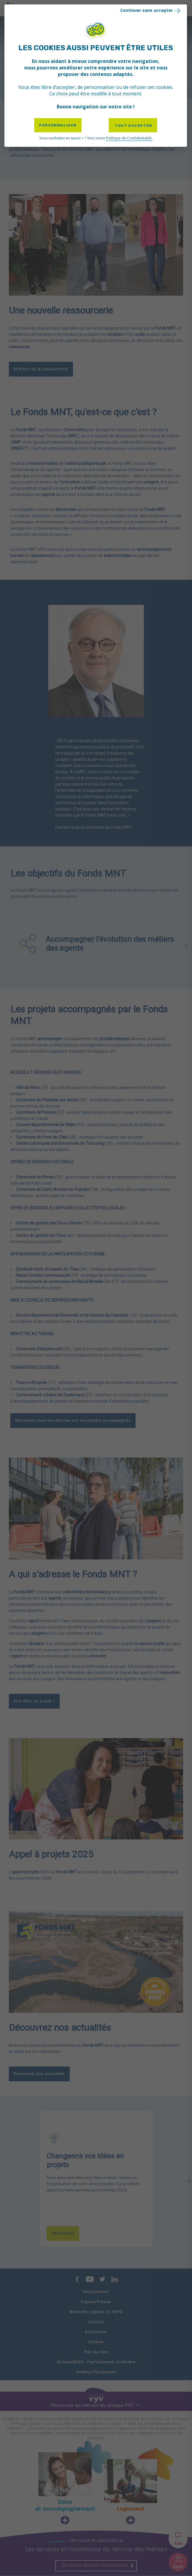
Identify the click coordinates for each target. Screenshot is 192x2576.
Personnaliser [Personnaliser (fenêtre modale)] (58, 125)
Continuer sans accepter (150, 10)
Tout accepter (132, 125)
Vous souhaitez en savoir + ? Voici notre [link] (95, 138)
